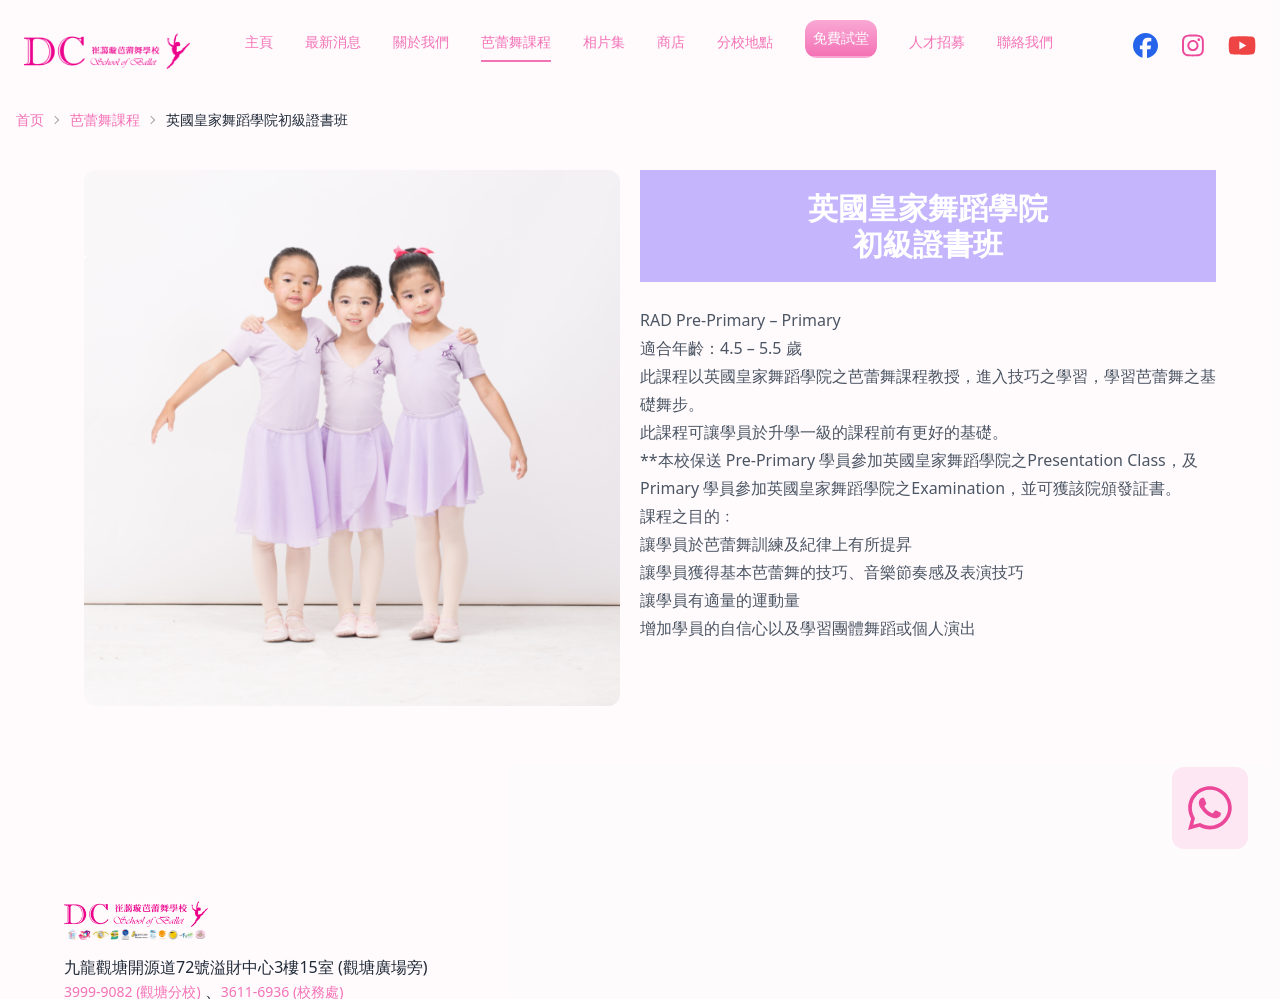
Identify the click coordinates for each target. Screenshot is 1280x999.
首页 (30, 119)
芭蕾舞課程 (516, 41)
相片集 (604, 41)
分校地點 (745, 41)
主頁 (259, 41)
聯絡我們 (1025, 41)
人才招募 (937, 41)
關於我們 (421, 41)
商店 (671, 41)
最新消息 (333, 41)
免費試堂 (841, 37)
